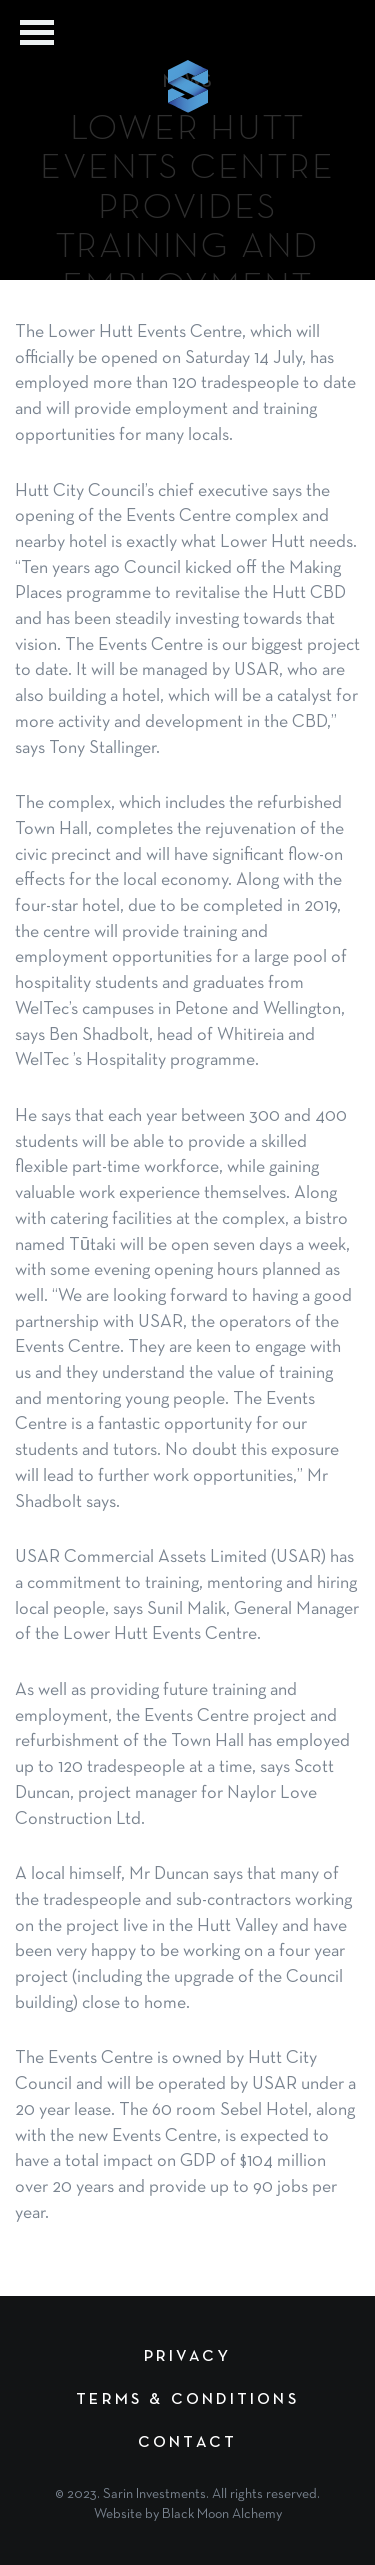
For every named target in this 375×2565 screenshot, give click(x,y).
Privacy (187, 2357)
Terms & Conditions (187, 2400)
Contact (187, 2443)
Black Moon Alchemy (222, 2514)
